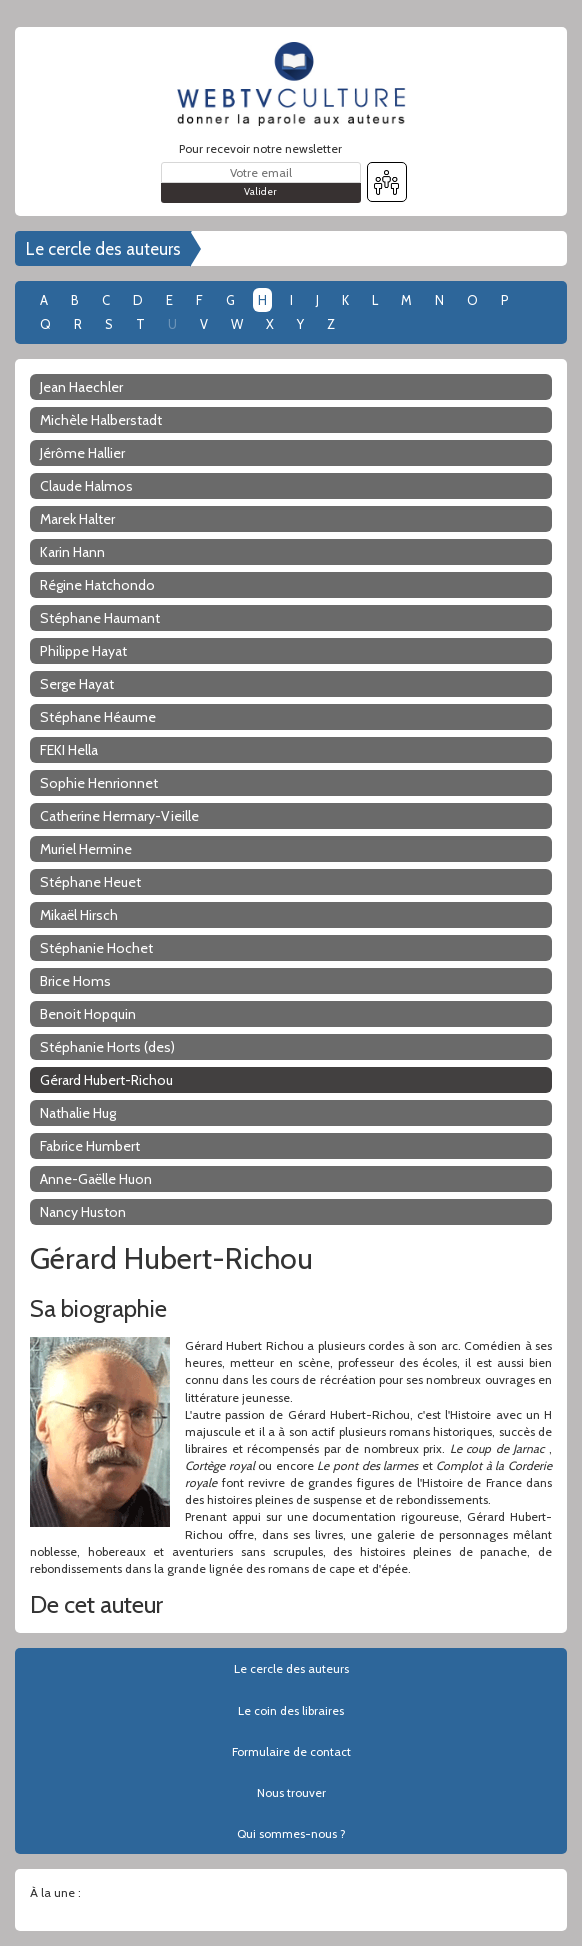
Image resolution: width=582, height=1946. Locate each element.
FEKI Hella (69, 750)
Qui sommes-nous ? (291, 1833)
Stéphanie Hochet (96, 948)
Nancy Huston (83, 1212)
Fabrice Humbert (90, 1146)
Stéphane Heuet (90, 882)
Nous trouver (291, 1792)
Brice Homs (75, 981)
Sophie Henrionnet (99, 783)
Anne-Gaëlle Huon (96, 1179)
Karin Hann (72, 552)
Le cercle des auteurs (103, 249)
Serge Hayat (77, 684)
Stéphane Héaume (98, 717)
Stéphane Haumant (100, 618)
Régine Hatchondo (97, 585)
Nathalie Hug (78, 1113)
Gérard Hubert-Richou (106, 1080)
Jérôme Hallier (82, 453)
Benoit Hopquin (88, 1014)
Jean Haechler (81, 387)
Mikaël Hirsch (79, 915)
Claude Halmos (86, 486)
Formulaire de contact (291, 1751)
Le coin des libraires (291, 1710)
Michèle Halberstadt (101, 420)
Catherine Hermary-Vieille (119, 816)
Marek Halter (77, 519)
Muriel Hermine (86, 849)
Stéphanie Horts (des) (107, 1047)
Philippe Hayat (83, 651)
